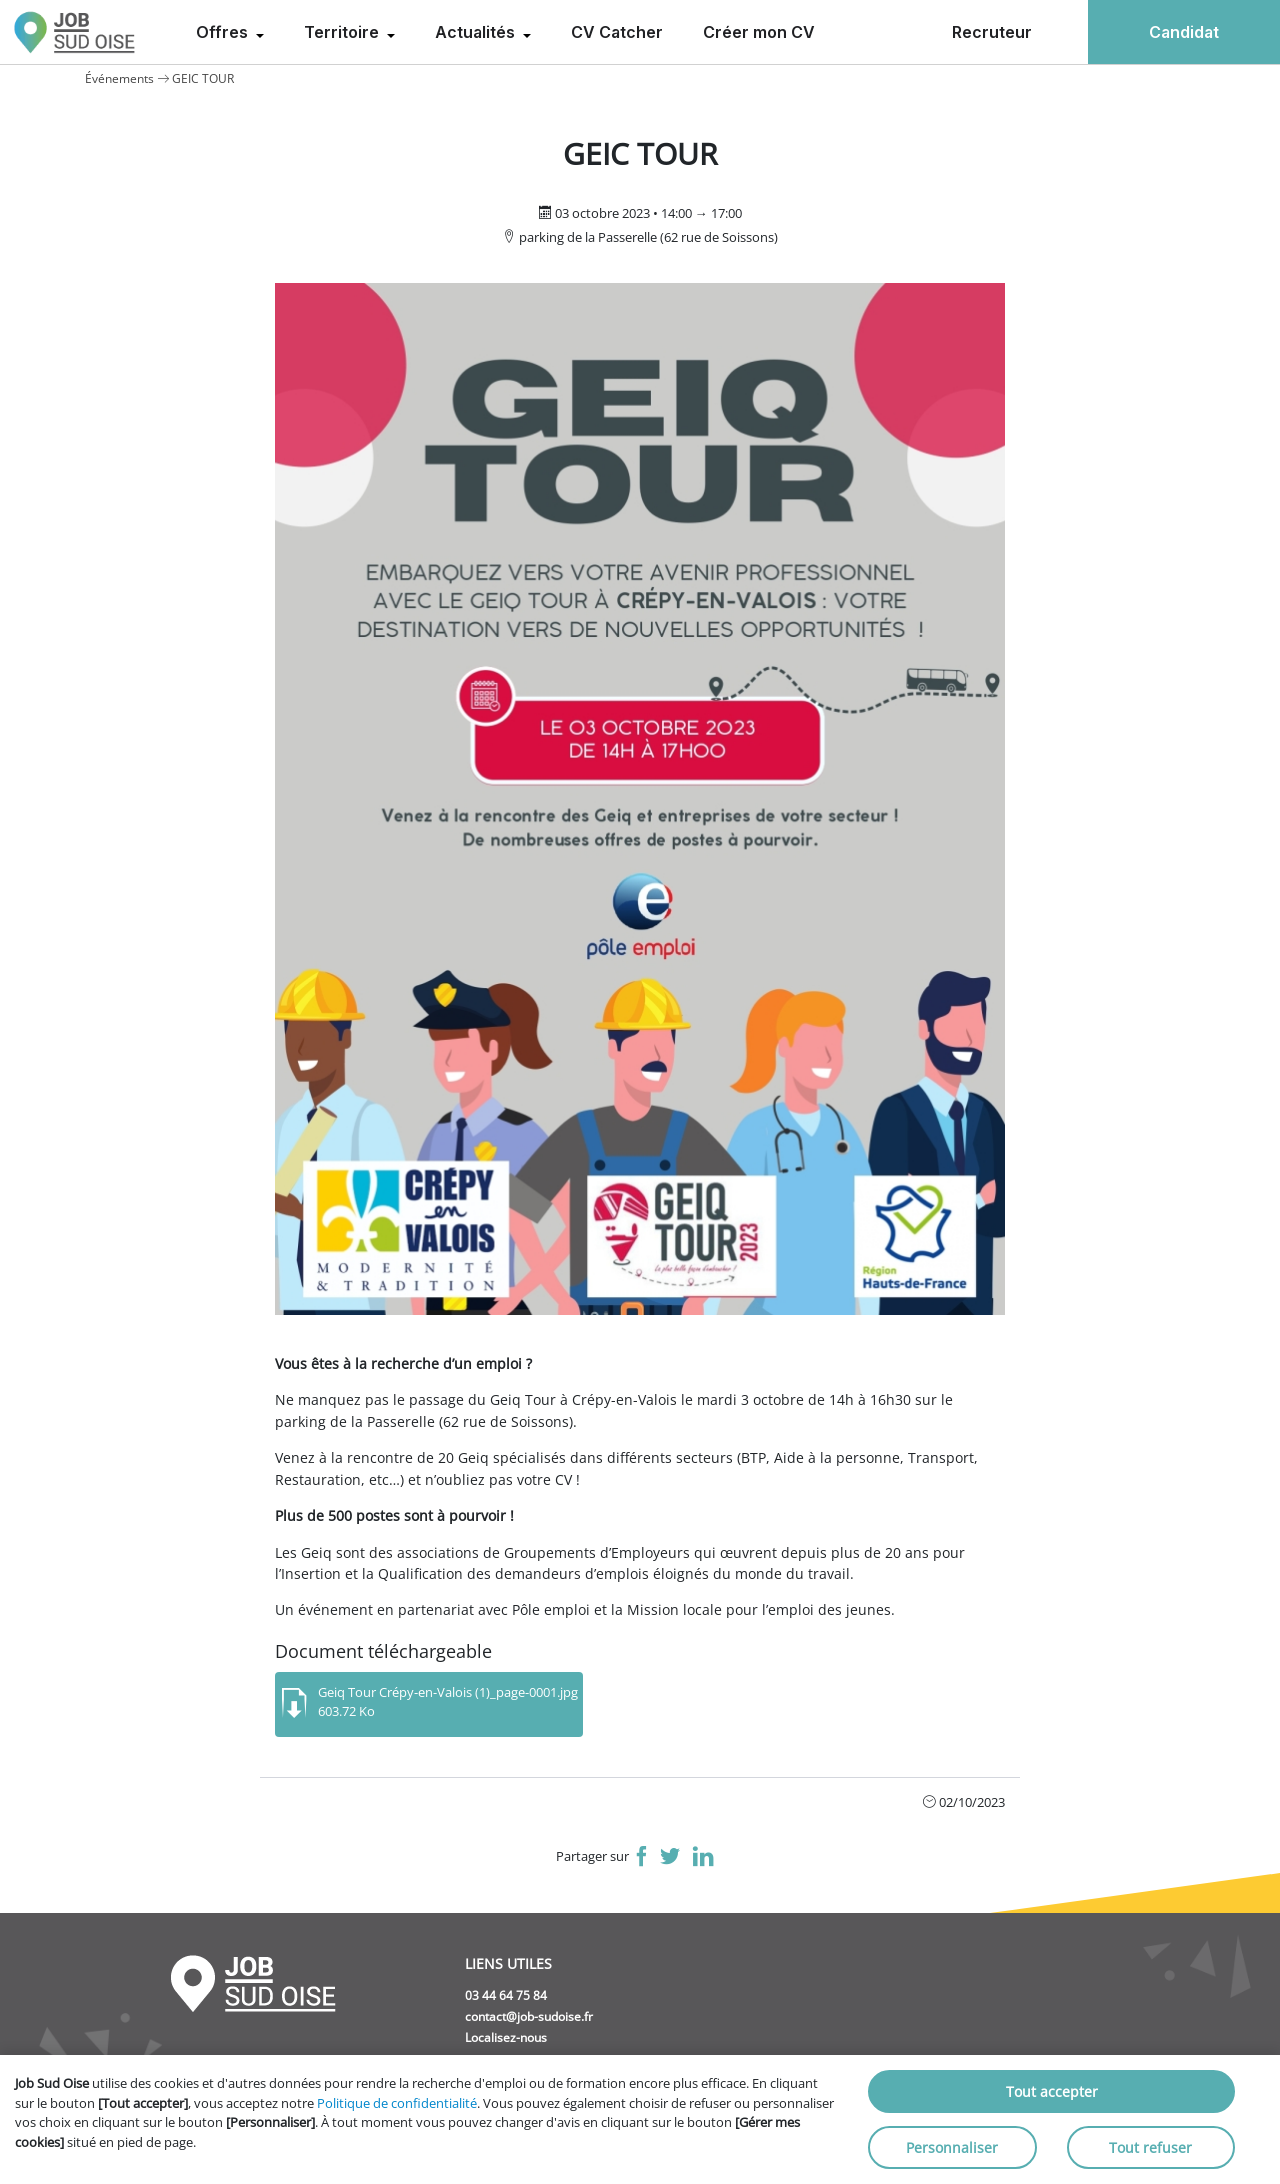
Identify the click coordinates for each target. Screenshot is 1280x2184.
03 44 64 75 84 (506, 1995)
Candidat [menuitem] (1184, 32)
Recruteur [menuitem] (992, 32)
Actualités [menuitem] (477, 32)
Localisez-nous (506, 2037)
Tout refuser (1150, 2147)
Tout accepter (1052, 2091)
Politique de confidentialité (397, 2103)
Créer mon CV (759, 32)
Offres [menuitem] (224, 32)
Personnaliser (952, 2147)
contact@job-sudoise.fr (529, 2016)
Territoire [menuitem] (343, 32)
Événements (119, 78)
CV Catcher (617, 32)
